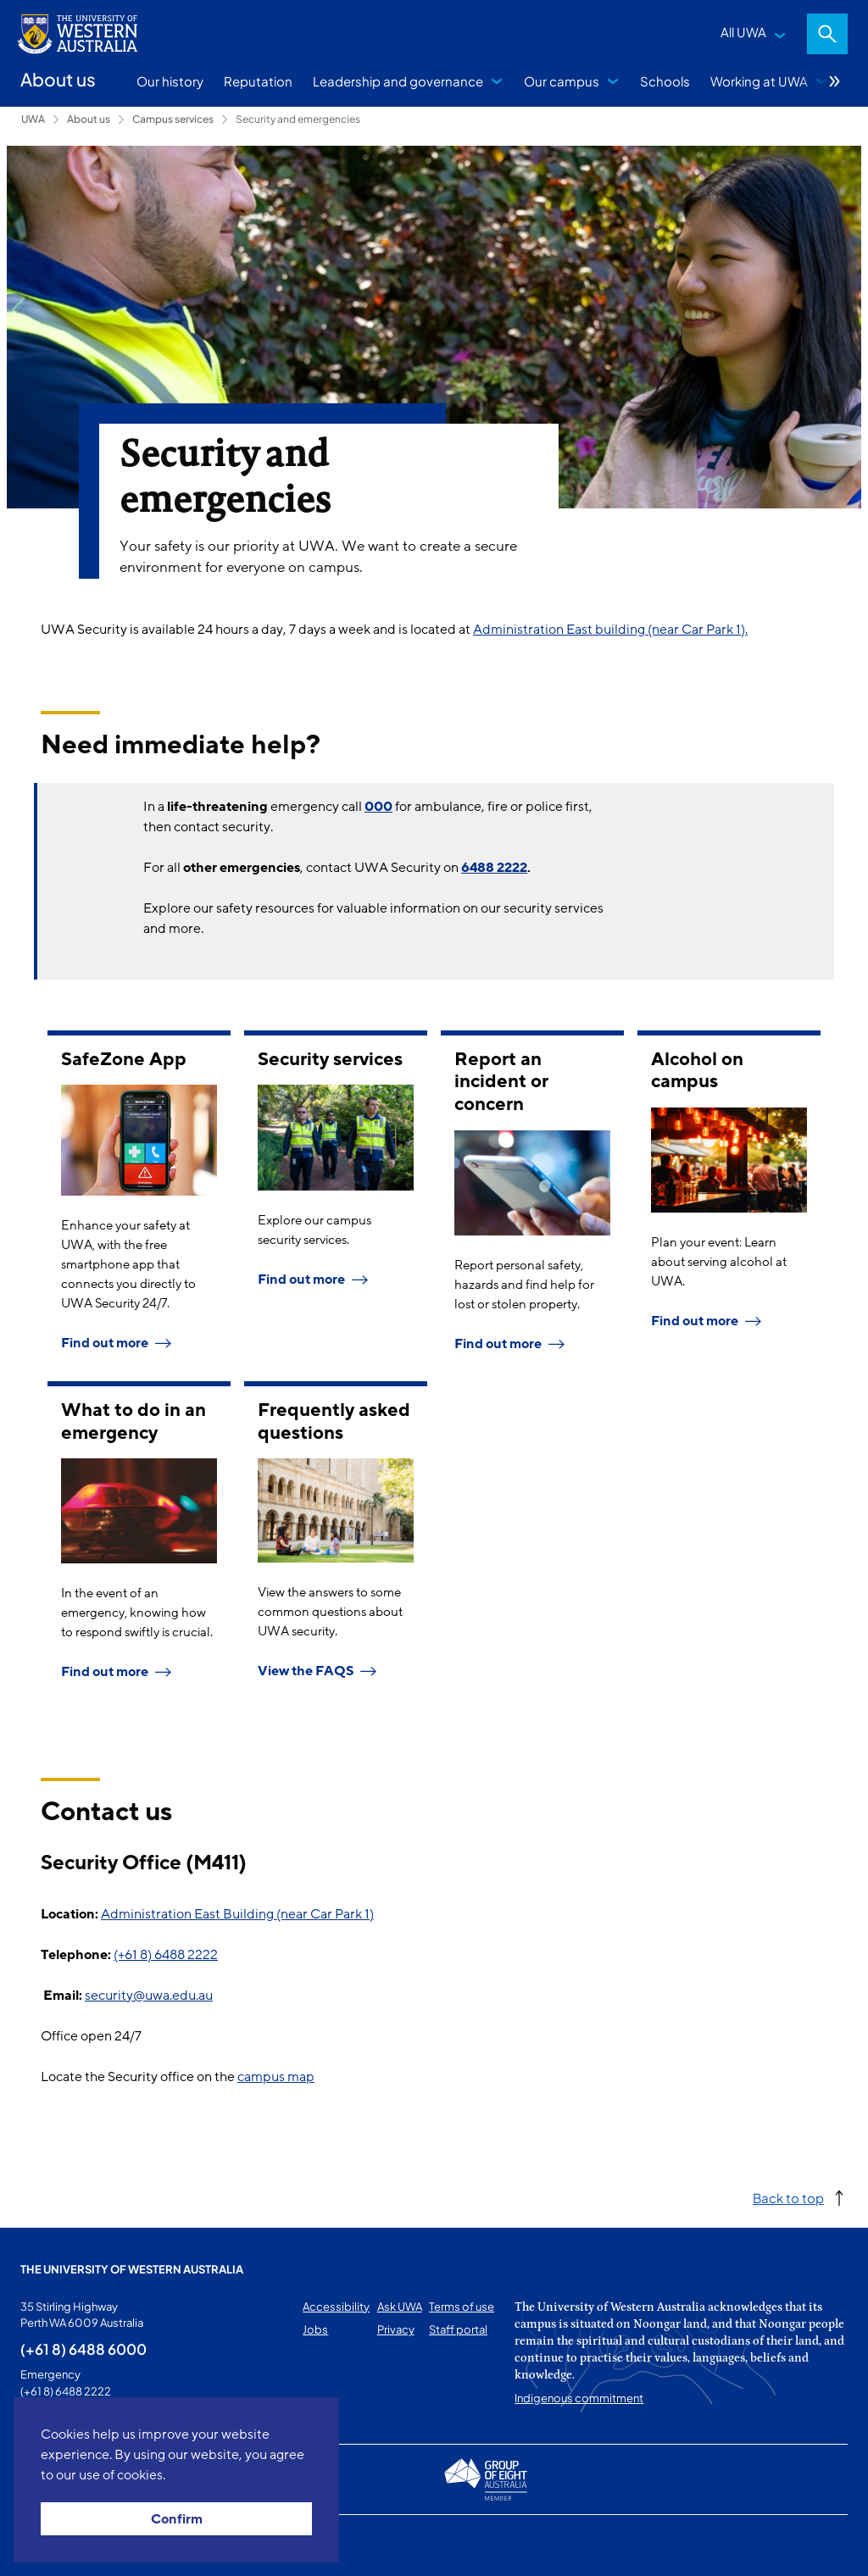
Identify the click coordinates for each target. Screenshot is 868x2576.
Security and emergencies (298, 119)
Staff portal (458, 2329)
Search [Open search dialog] (827, 34)
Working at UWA (759, 81)
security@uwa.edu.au (149, 1995)
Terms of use (461, 2306)
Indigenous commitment (579, 2398)
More (835, 81)
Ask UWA (399, 2306)
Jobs (315, 2329)
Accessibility (336, 2306)
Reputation (258, 81)
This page (44, 2545)
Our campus (561, 81)
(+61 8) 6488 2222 (166, 1955)
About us (88, 119)
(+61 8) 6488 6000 (83, 2349)
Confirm (177, 2519)
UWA (33, 119)
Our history (169, 81)
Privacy (396, 2329)
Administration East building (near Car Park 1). (610, 629)
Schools (665, 81)
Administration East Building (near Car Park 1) (237, 1914)
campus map (275, 2077)
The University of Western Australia (131, 2269)
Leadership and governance (398, 81)
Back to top (788, 2198)
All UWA (743, 32)
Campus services (173, 119)
